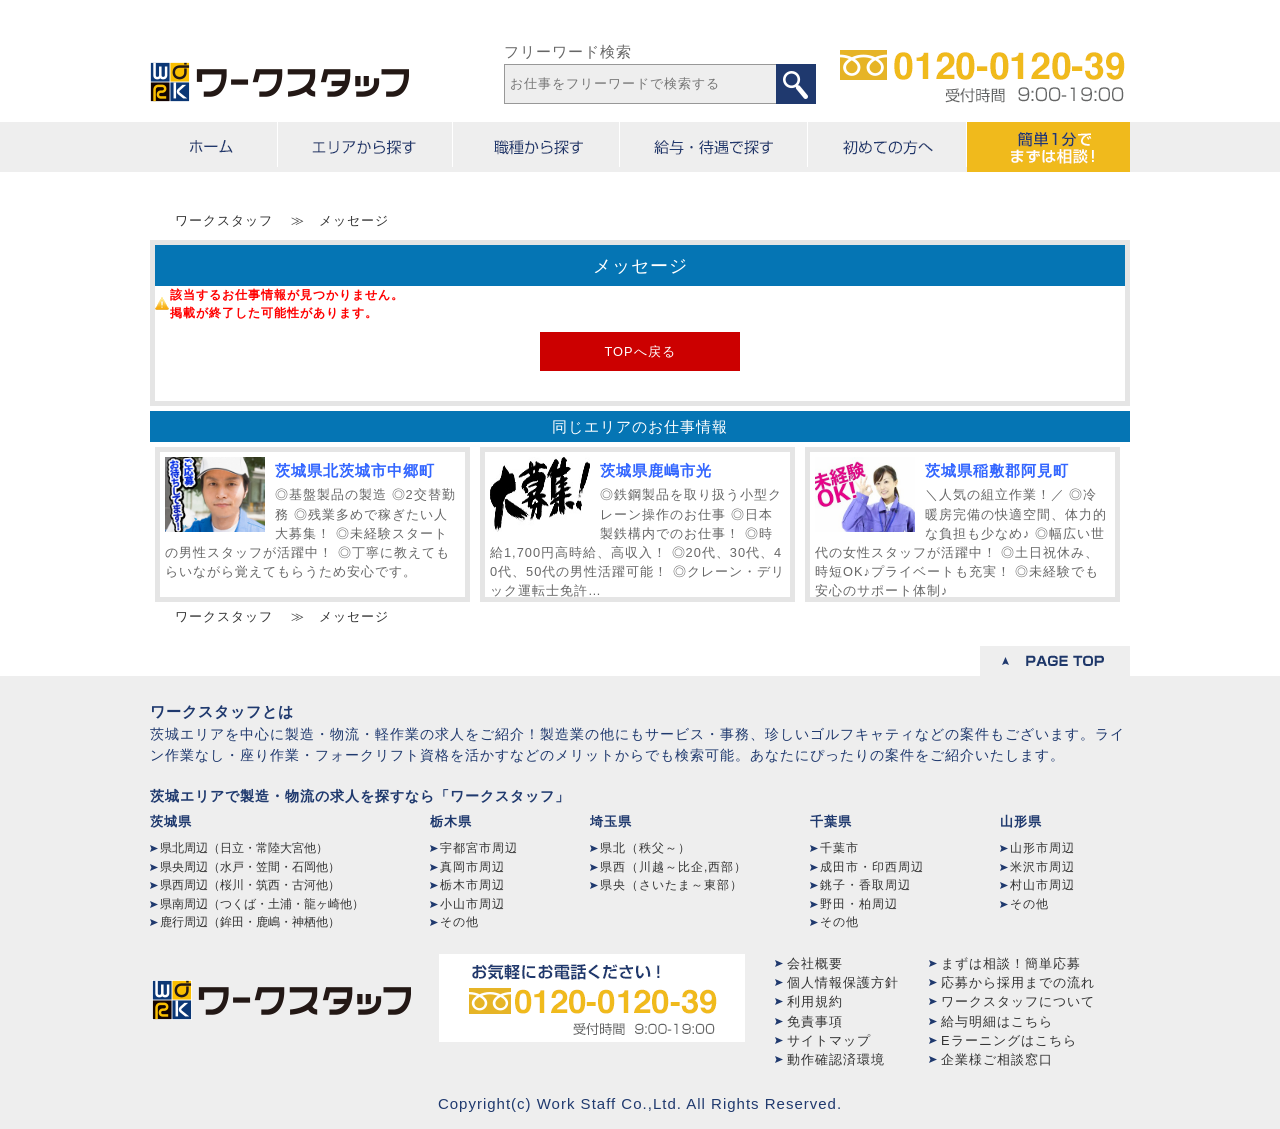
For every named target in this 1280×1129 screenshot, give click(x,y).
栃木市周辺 (472, 885)
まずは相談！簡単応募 (1011, 963)
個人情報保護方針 (843, 982)
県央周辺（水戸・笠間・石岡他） (250, 867)
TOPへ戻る (639, 351)
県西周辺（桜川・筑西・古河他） (250, 885)
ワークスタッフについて (1018, 1001)
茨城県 (171, 821)
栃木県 (451, 821)
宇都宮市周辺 (479, 848)
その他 (459, 922)
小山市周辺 (472, 904)
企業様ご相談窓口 (997, 1059)
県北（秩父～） (645, 848)
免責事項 (815, 1021)
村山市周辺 (1042, 885)
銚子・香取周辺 (865, 885)
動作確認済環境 (836, 1059)
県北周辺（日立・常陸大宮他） (244, 848)
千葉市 (839, 848)
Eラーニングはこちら (1009, 1040)
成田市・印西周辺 (872, 867)
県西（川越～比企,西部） (673, 867)
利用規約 (815, 1001)
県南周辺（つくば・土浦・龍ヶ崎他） (262, 904)
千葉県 (831, 821)
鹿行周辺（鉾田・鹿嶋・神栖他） (250, 922)
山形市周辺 (1042, 848)
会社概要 (815, 963)
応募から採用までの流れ (1018, 982)
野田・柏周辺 (859, 904)
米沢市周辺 (1042, 867)
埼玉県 (611, 821)
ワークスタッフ (224, 220)
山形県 (1021, 821)
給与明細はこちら (997, 1021)
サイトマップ (829, 1040)
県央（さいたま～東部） (671, 885)
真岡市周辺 (472, 867)
